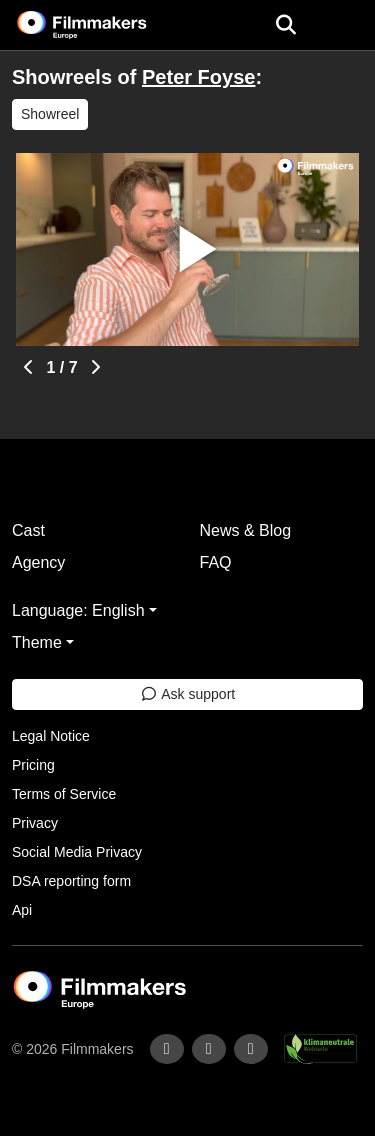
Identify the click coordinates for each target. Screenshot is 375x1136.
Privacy (35, 823)
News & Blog (246, 530)
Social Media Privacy (77, 852)
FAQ (216, 562)
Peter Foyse (198, 77)
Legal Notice (51, 736)
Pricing (33, 765)
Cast (28, 530)
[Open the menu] (285, 25)
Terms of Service (64, 794)
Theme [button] (37, 642)
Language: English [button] (78, 610)
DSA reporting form (71, 881)
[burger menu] (345, 25)
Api (22, 910)
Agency (38, 562)
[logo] (106, 25)
